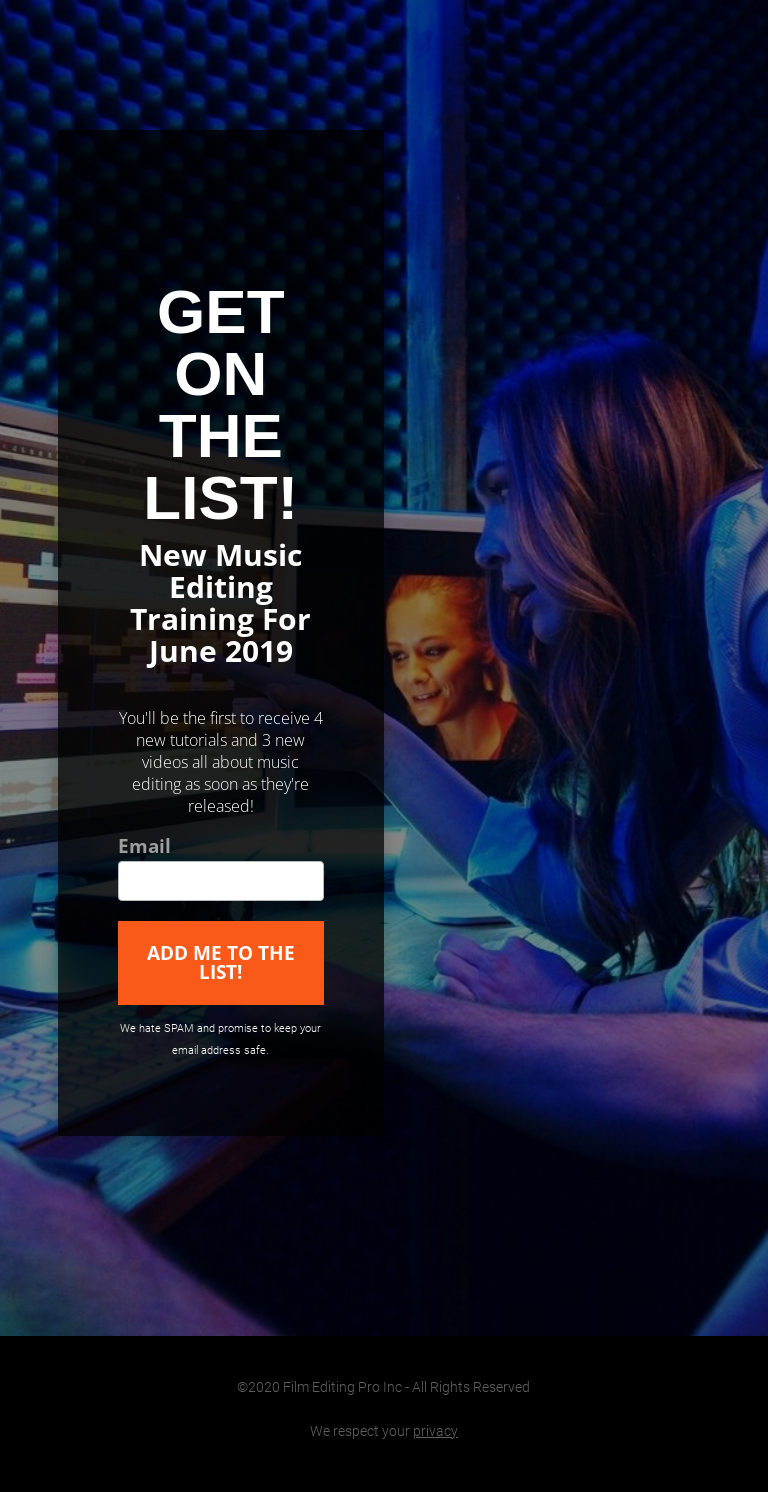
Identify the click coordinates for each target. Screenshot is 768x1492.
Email (144, 848)
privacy (435, 1431)
